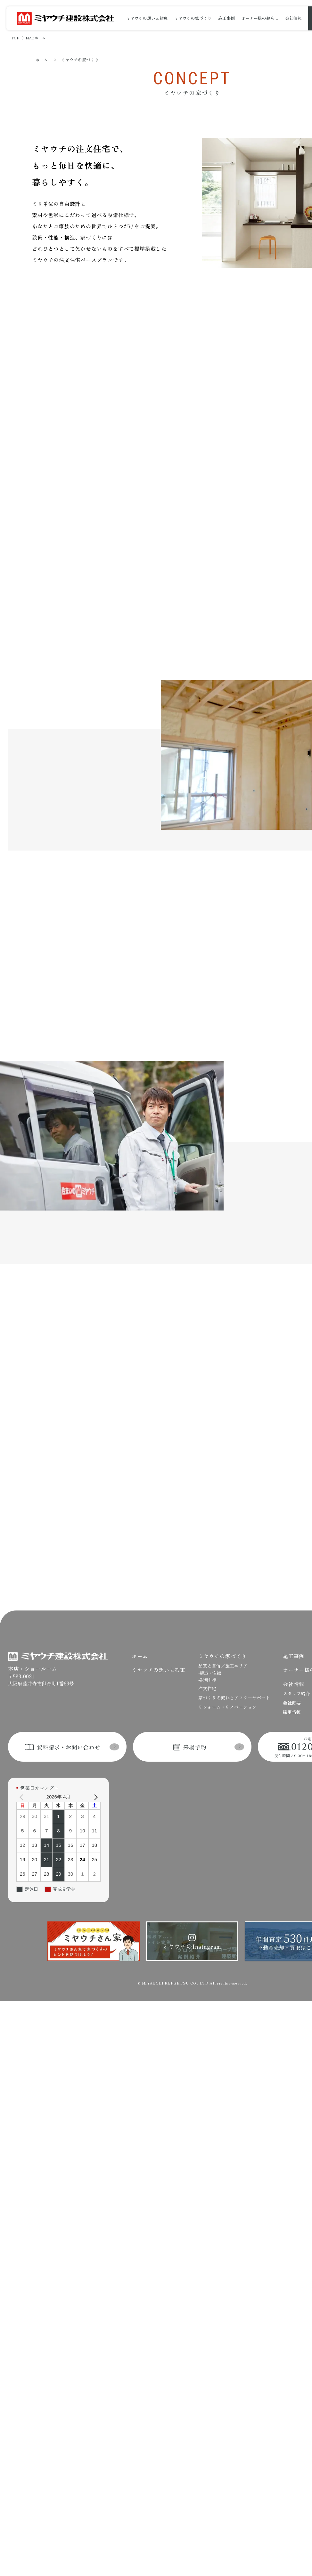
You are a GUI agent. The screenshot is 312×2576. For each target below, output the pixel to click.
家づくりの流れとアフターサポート (234, 1664)
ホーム (41, 60)
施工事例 (226, 18)
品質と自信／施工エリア (223, 1632)
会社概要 (292, 1669)
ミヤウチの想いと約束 (147, 18)
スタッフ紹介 (296, 1660)
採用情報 (292, 1678)
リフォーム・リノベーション (227, 1673)
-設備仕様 (207, 1646)
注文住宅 (207, 1655)
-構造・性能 (209, 1639)
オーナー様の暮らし (260, 18)
